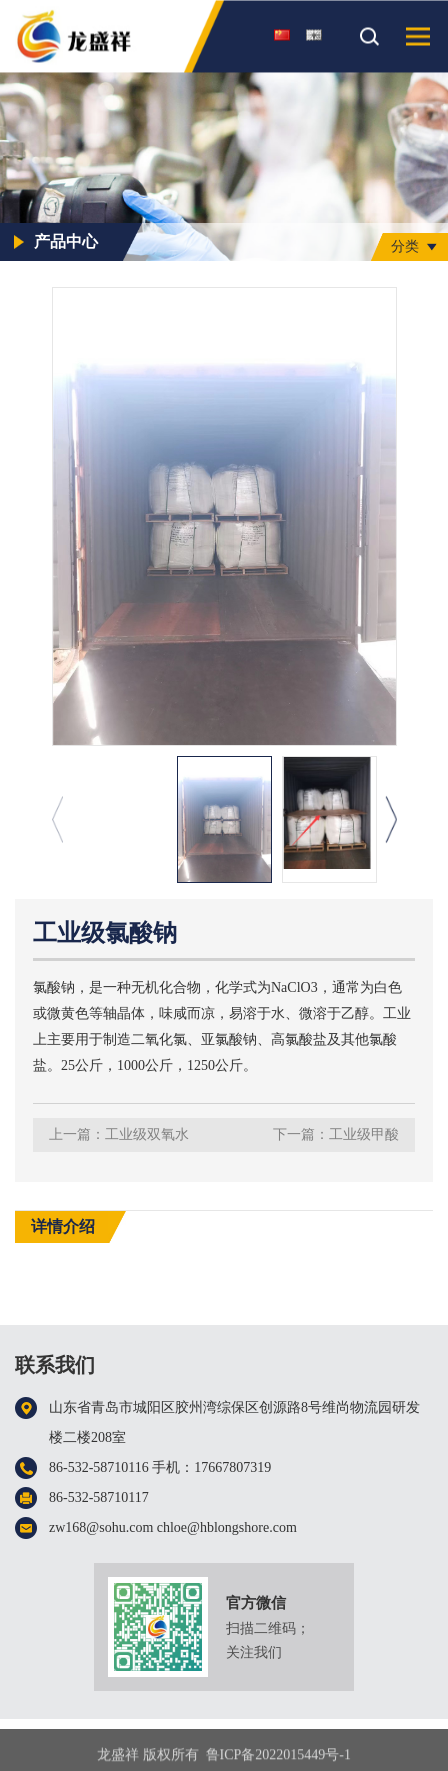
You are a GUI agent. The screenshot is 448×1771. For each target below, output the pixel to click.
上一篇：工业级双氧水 (119, 1134)
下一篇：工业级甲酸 (336, 1134)
